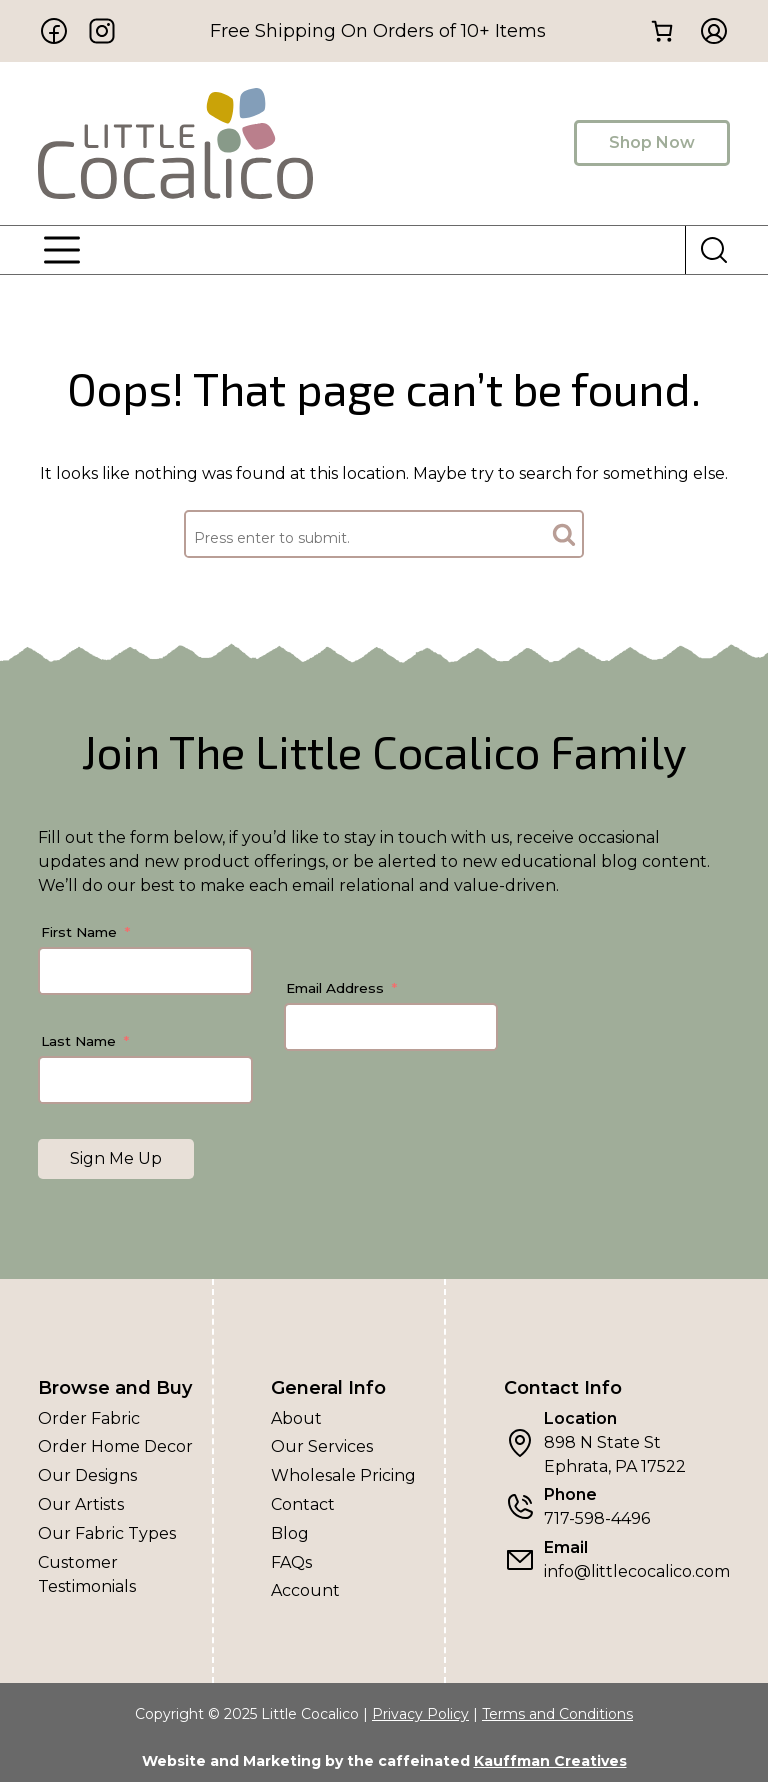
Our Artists (81, 1504)
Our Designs (87, 1475)
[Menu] (62, 250)
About (296, 1418)
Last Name (78, 1041)
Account (305, 1590)
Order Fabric (89, 1418)
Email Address (335, 988)
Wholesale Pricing (343, 1475)
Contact (303, 1504)
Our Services (322, 1446)
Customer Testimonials (87, 1574)
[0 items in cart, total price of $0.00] (662, 31)
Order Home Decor (115, 1446)
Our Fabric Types (107, 1533)
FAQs (291, 1562)
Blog (290, 1533)
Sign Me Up (116, 1158)
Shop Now (652, 142)
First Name (79, 932)
